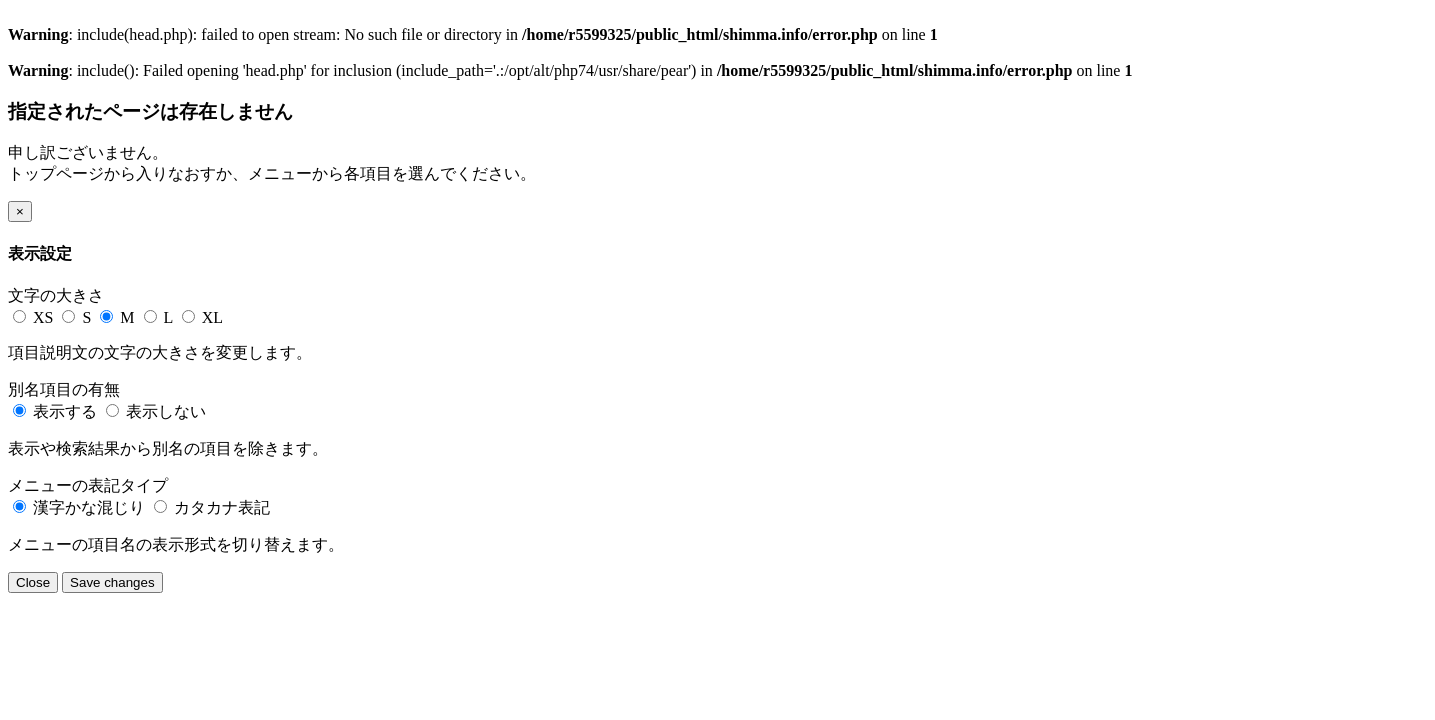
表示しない (156, 411)
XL (202, 317)
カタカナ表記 (212, 507)
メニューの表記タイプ (88, 485)
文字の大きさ (56, 295)
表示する (57, 411)
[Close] (20, 211)
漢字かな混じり (81, 507)
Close (33, 582)
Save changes (112, 582)
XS (35, 317)
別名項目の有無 (64, 389)
